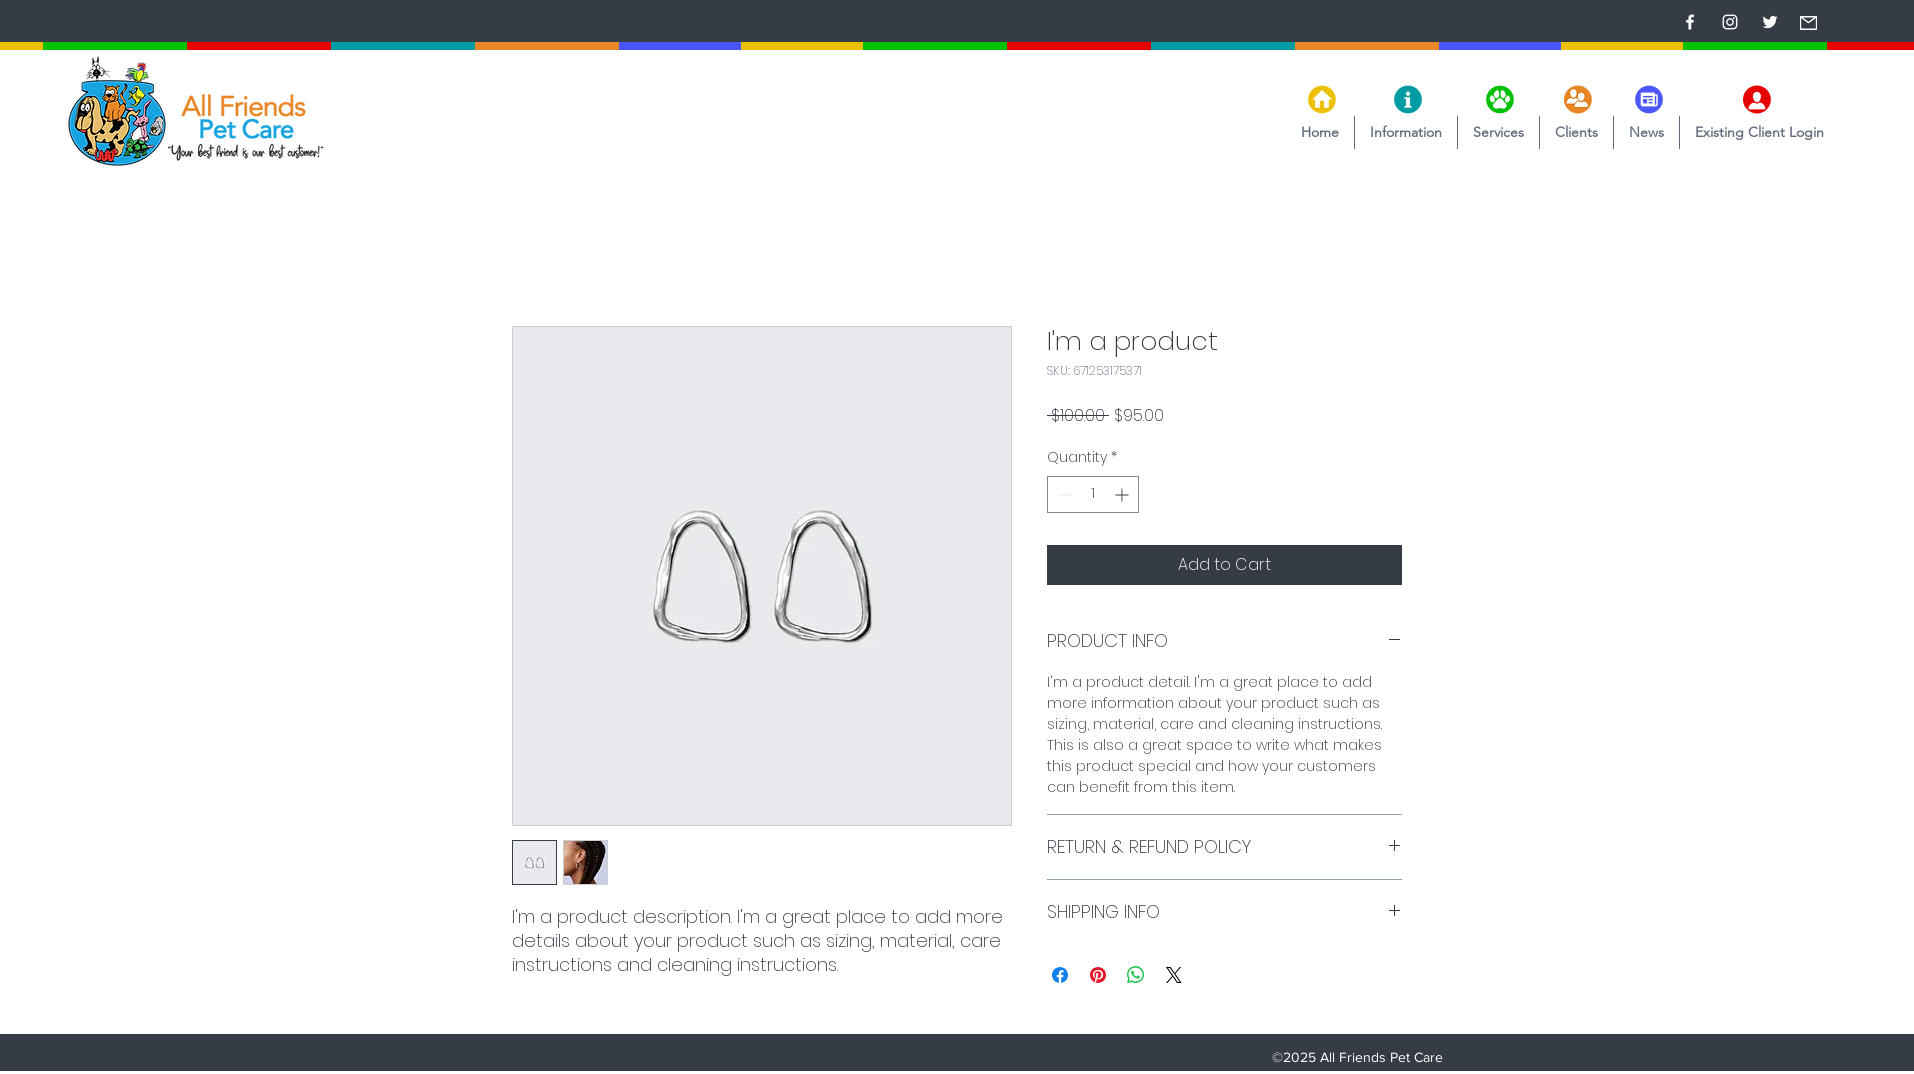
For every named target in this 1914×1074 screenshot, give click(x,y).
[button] (1406, 132)
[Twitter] (1770, 22)
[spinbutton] (1093, 494)
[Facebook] (1690, 22)
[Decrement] (1062, 494)
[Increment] (1123, 494)
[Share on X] (1174, 975)
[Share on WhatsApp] (1136, 975)
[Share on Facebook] (1060, 975)
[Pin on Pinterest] (1098, 975)
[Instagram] (1730, 22)
